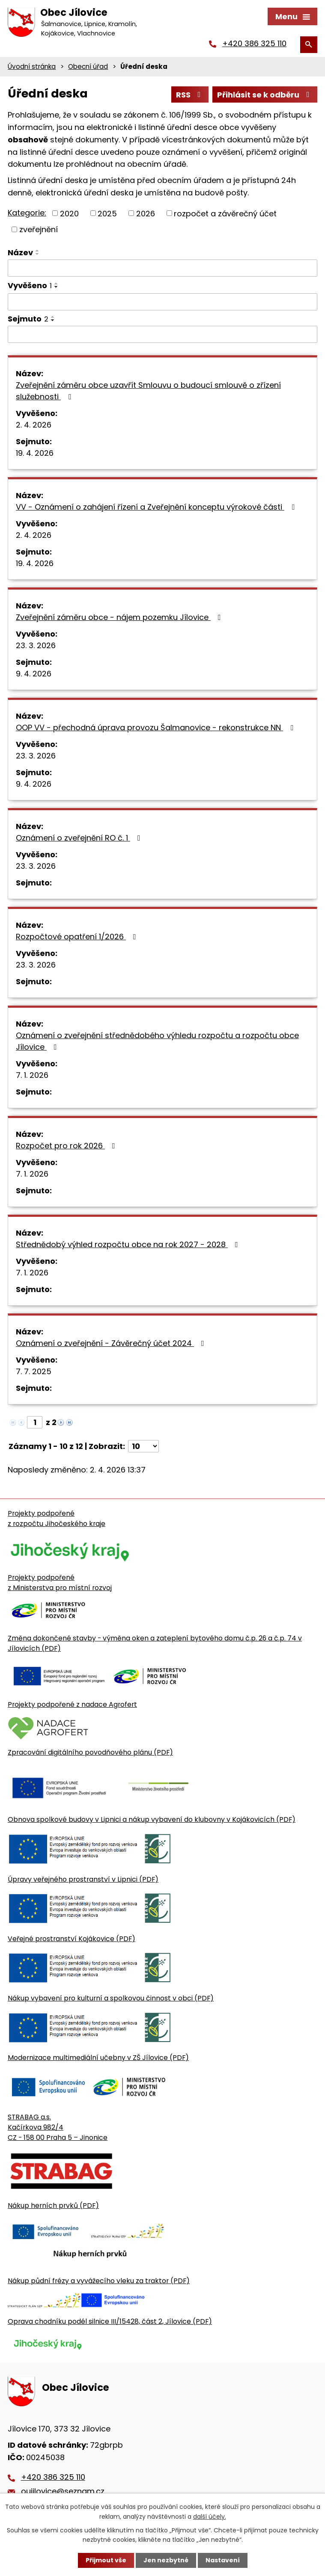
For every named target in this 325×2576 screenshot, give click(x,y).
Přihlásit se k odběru (265, 94)
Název (20, 252)
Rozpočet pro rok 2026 (67, 1145)
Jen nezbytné (165, 2560)
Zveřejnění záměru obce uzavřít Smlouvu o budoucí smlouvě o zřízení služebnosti (148, 391)
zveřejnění (38, 229)
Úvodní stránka (32, 66)
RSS (190, 94)
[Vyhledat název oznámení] (162, 268)
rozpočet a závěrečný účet (225, 213)
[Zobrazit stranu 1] (34, 1422)
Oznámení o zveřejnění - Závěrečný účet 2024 (112, 1343)
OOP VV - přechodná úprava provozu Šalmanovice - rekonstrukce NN (156, 727)
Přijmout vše (106, 2560)
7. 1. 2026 (32, 1075)
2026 (145, 213)
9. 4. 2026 (33, 673)
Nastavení (223, 2560)
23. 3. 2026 (36, 645)
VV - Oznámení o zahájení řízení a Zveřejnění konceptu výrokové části (157, 507)
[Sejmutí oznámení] (162, 334)
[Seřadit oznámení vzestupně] (37, 250)
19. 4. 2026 (35, 453)
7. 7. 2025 (33, 1371)
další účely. (209, 2516)
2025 (107, 213)
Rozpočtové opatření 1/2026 (78, 936)
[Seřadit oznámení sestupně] (37, 254)
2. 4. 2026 (33, 424)
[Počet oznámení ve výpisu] (143, 1446)
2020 (69, 213)
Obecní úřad (88, 66)
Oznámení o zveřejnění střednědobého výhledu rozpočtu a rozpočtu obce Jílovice (157, 1041)
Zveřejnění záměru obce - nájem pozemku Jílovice (120, 617)
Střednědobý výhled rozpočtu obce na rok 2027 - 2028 (129, 1244)
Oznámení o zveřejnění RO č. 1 (80, 837)
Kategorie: (27, 212)
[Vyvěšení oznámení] (162, 301)
